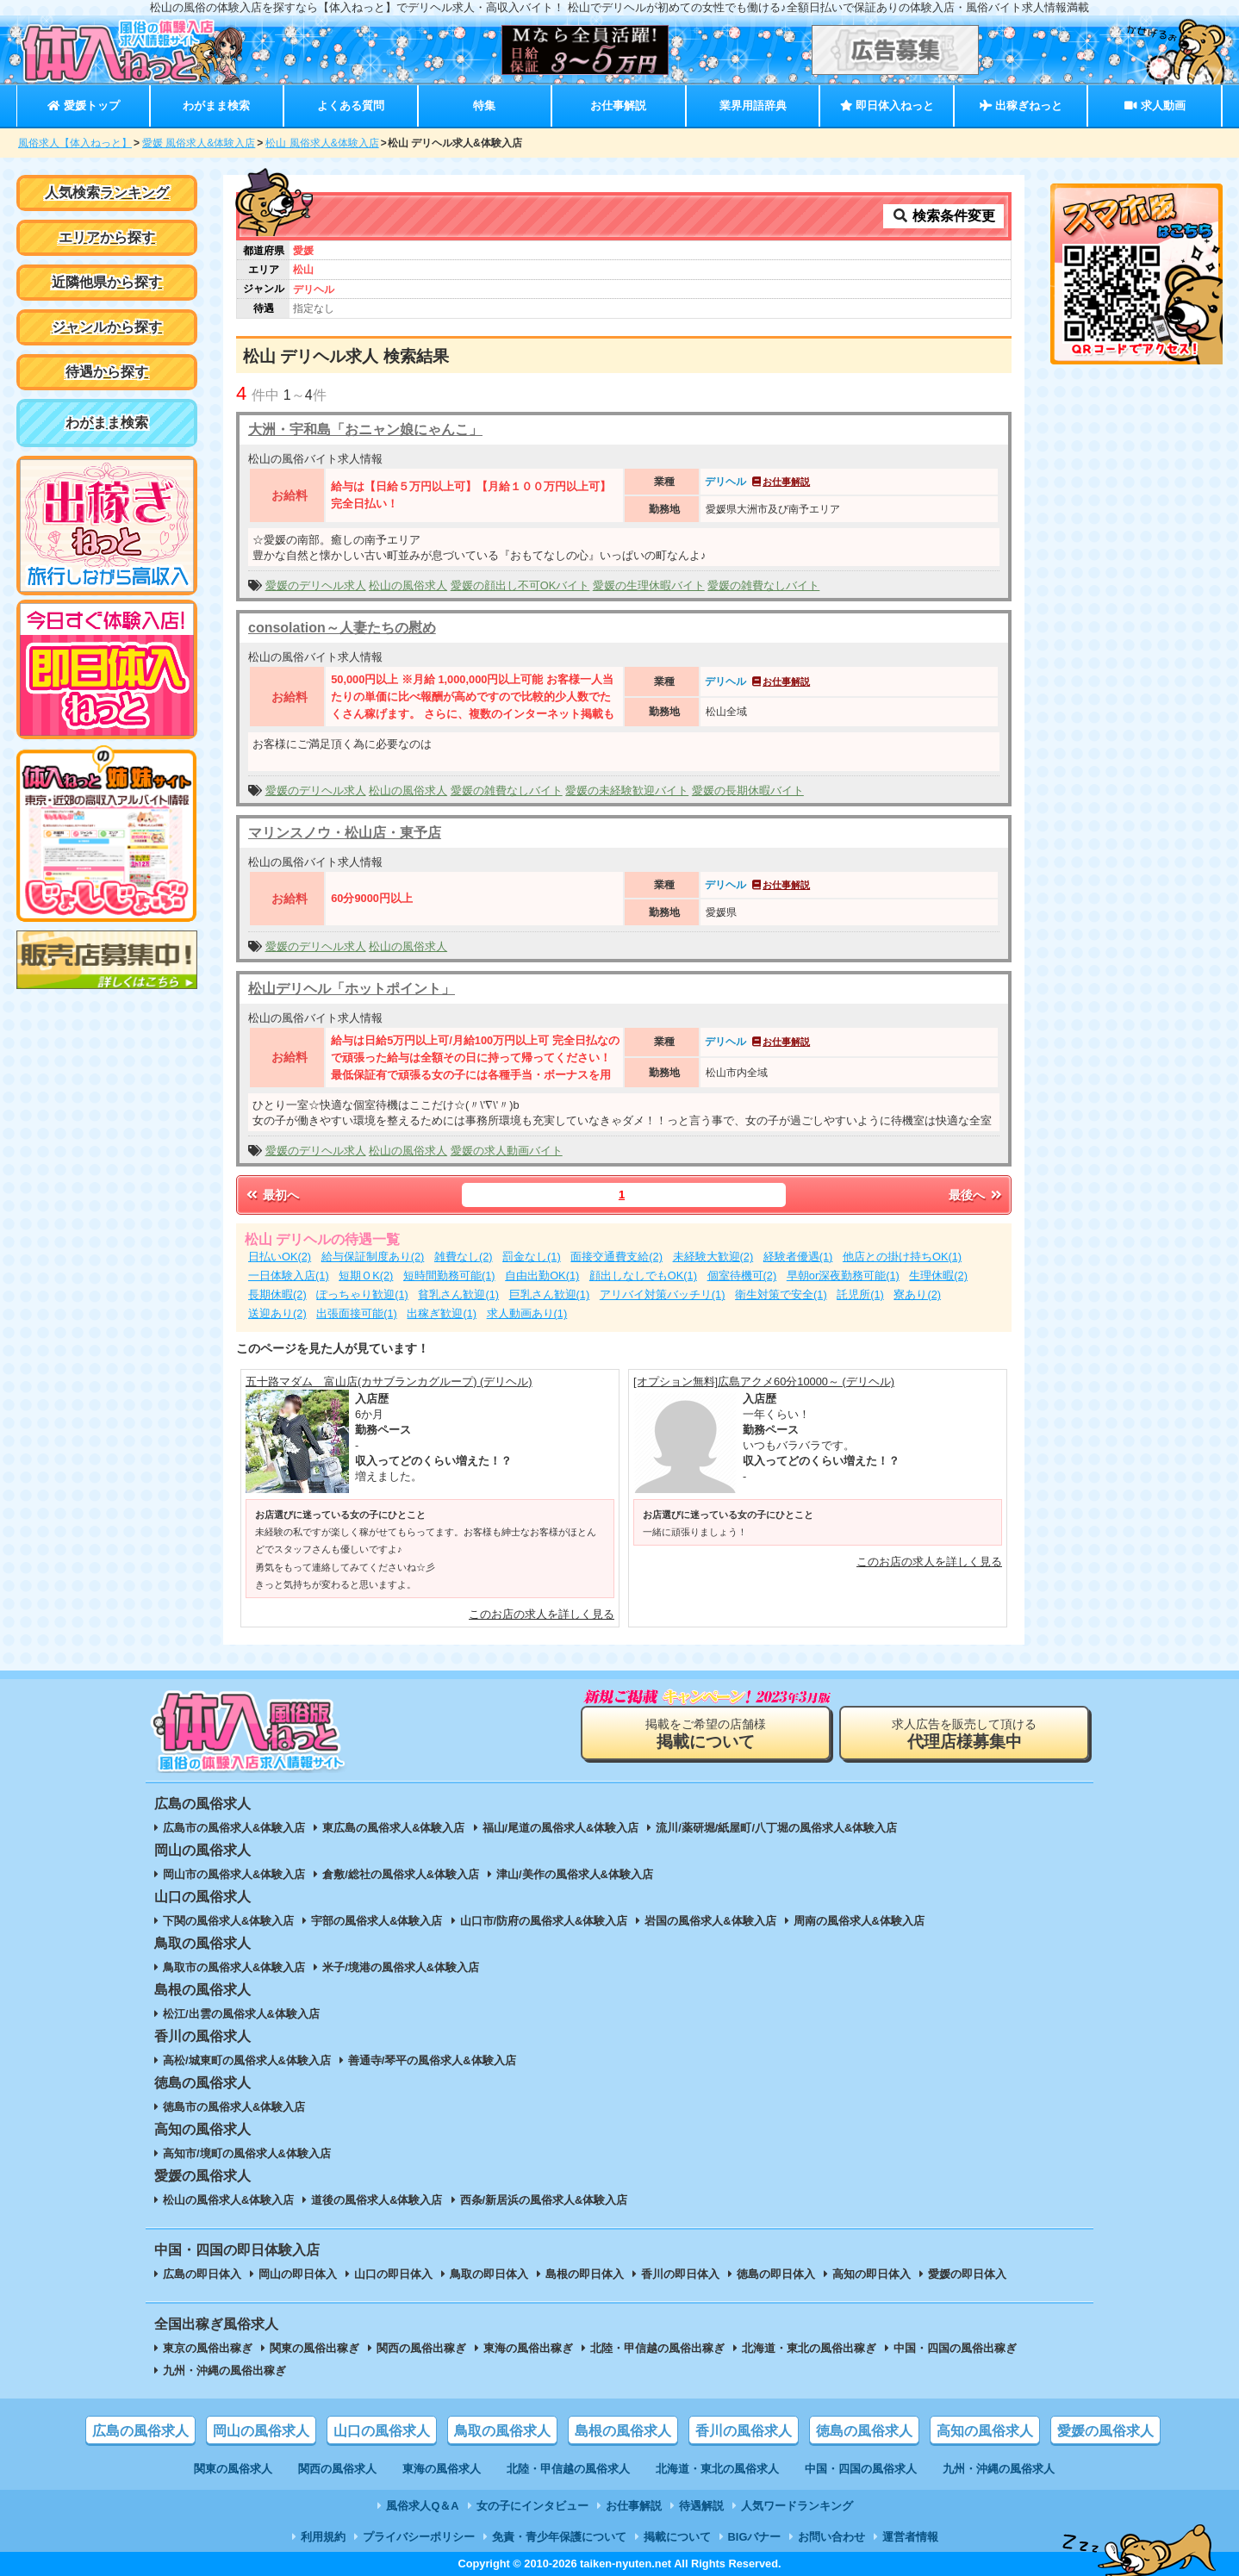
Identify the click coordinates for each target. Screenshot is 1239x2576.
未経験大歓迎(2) (713, 1256)
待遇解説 (701, 2505)
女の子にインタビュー (532, 2505)
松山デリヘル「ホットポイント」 (351, 988)
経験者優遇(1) (798, 1256)
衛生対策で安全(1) (781, 1294)
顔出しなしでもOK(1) (643, 1275)
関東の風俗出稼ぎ (314, 2348)
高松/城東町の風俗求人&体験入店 (247, 2060)
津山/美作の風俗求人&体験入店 (574, 1874)
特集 (484, 105)
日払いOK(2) (279, 1256)
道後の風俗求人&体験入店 (376, 2199)
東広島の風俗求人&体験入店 (393, 1827)
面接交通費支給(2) (616, 1256)
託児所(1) (860, 1294)
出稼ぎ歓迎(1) (441, 1313)
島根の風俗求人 (623, 2431)
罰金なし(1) (531, 1256)
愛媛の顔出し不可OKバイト (520, 585)
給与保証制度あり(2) (373, 1256)
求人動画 (1155, 105)
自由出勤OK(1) (542, 1275)
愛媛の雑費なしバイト (763, 585)
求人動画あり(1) (527, 1313)
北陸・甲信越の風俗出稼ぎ (657, 2348)
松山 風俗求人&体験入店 (321, 143)
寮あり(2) (917, 1294)
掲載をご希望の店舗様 (705, 1734)
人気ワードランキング (797, 2505)
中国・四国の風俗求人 (861, 2468)
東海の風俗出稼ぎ (528, 2348)
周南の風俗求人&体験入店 (859, 1920)
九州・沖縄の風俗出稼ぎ (224, 2370)
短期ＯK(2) (366, 1275)
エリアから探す (107, 237)
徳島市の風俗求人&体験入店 (234, 2106)
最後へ (976, 1195)
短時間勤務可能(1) (449, 1275)
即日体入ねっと (887, 105)
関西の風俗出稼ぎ (421, 2348)
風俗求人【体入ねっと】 (75, 143)
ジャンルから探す (107, 327)
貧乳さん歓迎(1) (458, 1294)
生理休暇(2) (938, 1275)
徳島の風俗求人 (864, 2431)
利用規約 (323, 2536)
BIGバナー (754, 2536)
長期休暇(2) (277, 1294)
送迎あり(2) (277, 1313)
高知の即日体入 (871, 2274)
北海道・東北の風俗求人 (717, 2468)
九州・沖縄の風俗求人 (999, 2468)
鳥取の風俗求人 (502, 2431)
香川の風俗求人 (743, 2431)
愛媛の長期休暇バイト (748, 790)
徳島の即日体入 (776, 2274)
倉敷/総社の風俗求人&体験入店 (400, 1874)
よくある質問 (350, 105)
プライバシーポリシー (419, 2536)
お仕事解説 (618, 105)
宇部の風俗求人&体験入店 (376, 1920)
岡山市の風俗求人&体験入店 (234, 1874)
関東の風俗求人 (233, 2468)
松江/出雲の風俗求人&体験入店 (241, 2013)
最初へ (271, 1195)
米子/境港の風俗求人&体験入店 (400, 1967)
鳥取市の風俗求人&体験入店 (234, 1967)
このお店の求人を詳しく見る (541, 1614)
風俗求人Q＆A (422, 2505)
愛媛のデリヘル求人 (315, 585)
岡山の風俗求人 (261, 2431)
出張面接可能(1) (356, 1313)
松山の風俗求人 (408, 585)
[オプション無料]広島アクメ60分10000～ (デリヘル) (763, 1381)
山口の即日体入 (393, 2274)
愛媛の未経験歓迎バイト (626, 790)
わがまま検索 (216, 105)
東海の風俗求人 (441, 2468)
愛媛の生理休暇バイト (649, 585)
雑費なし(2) (463, 1256)
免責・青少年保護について (559, 2536)
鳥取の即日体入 (489, 2274)
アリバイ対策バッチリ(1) (662, 1294)
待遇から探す (106, 371)
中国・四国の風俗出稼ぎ (955, 2348)
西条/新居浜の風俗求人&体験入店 (544, 2199)
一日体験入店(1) (288, 1275)
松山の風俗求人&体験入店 (228, 2199)
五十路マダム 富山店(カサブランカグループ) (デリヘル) (389, 1381)
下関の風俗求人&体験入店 (228, 1920)
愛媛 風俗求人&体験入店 (198, 143)
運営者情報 (910, 2536)
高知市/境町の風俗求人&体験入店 (247, 2153)
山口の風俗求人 (381, 2431)
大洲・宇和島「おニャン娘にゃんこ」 (365, 429)
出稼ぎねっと (1021, 105)
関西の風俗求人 (337, 2468)
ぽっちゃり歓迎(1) (362, 1294)
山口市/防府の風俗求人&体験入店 (544, 1920)
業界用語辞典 (753, 105)
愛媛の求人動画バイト (507, 1150)
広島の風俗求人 (140, 2431)
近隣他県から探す (107, 282)
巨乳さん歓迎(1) (549, 1294)
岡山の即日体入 (297, 2274)
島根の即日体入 (584, 2274)
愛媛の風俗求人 (1105, 2431)
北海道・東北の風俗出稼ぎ (809, 2348)
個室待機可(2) (742, 1275)
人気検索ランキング (107, 192)
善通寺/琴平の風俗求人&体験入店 (432, 2060)
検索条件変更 (943, 215)
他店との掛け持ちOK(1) (902, 1256)
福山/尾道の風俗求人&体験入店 (561, 1827)
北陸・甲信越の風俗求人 (568, 2468)
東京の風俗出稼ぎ (207, 2348)
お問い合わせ (831, 2536)
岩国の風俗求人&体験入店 (709, 1920)
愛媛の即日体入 (967, 2274)
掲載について (677, 2536)
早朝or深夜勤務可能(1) (843, 1275)
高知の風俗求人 (985, 2431)
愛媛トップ (83, 105)
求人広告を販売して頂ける (964, 1734)
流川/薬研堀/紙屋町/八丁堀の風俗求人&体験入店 (776, 1827)
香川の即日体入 (680, 2274)
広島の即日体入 (202, 2274)
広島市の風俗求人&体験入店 (234, 1827)
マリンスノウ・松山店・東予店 (344, 832)
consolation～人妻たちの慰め (342, 627)
